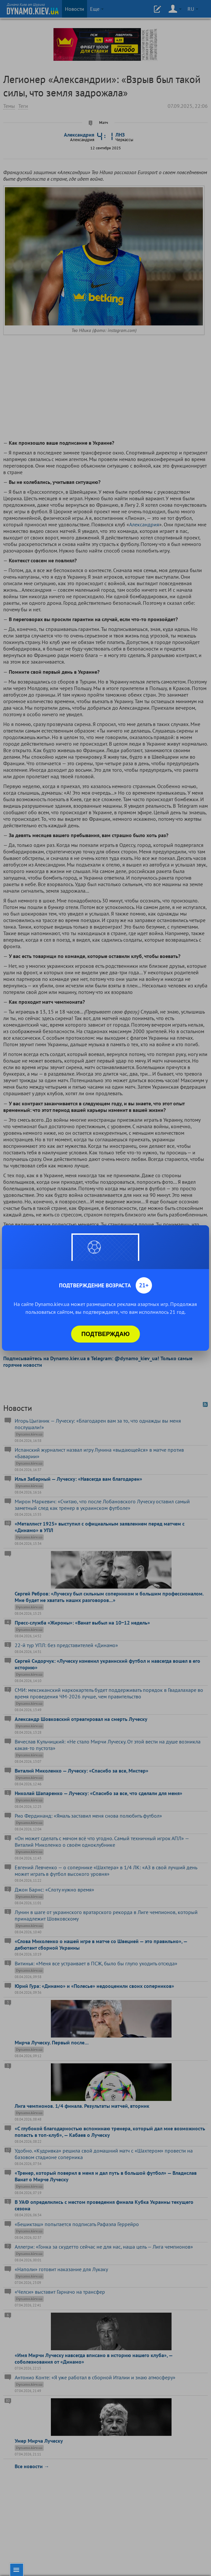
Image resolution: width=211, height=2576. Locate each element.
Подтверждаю (106, 1334)
